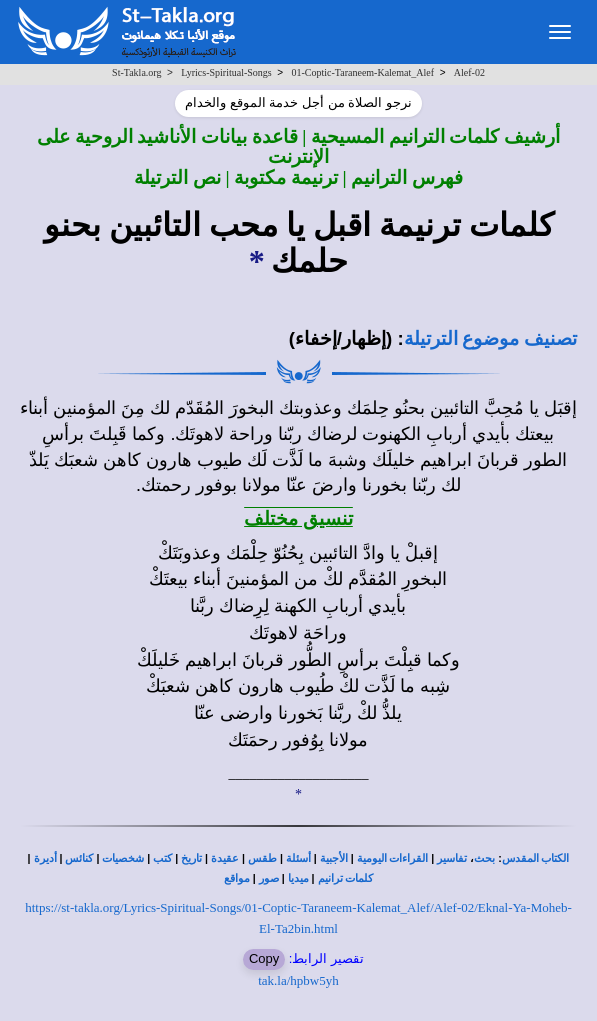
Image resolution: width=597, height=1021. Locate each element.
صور (269, 878)
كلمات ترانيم (346, 878)
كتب (162, 858)
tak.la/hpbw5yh (298, 980)
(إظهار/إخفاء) (341, 338)
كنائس (79, 858)
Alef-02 (469, 72)
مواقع (237, 878)
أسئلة (298, 858)
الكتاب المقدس (536, 858)
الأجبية (334, 858)
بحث (484, 858)
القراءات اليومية (393, 858)
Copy (264, 958)
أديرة (45, 858)
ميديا (298, 878)
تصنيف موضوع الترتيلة (490, 338)
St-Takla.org (136, 72)
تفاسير (452, 858)
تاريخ (191, 858)
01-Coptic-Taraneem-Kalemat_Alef (363, 72)
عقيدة (225, 858)
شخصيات (123, 858)
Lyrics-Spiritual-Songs (226, 72)
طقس (262, 858)
